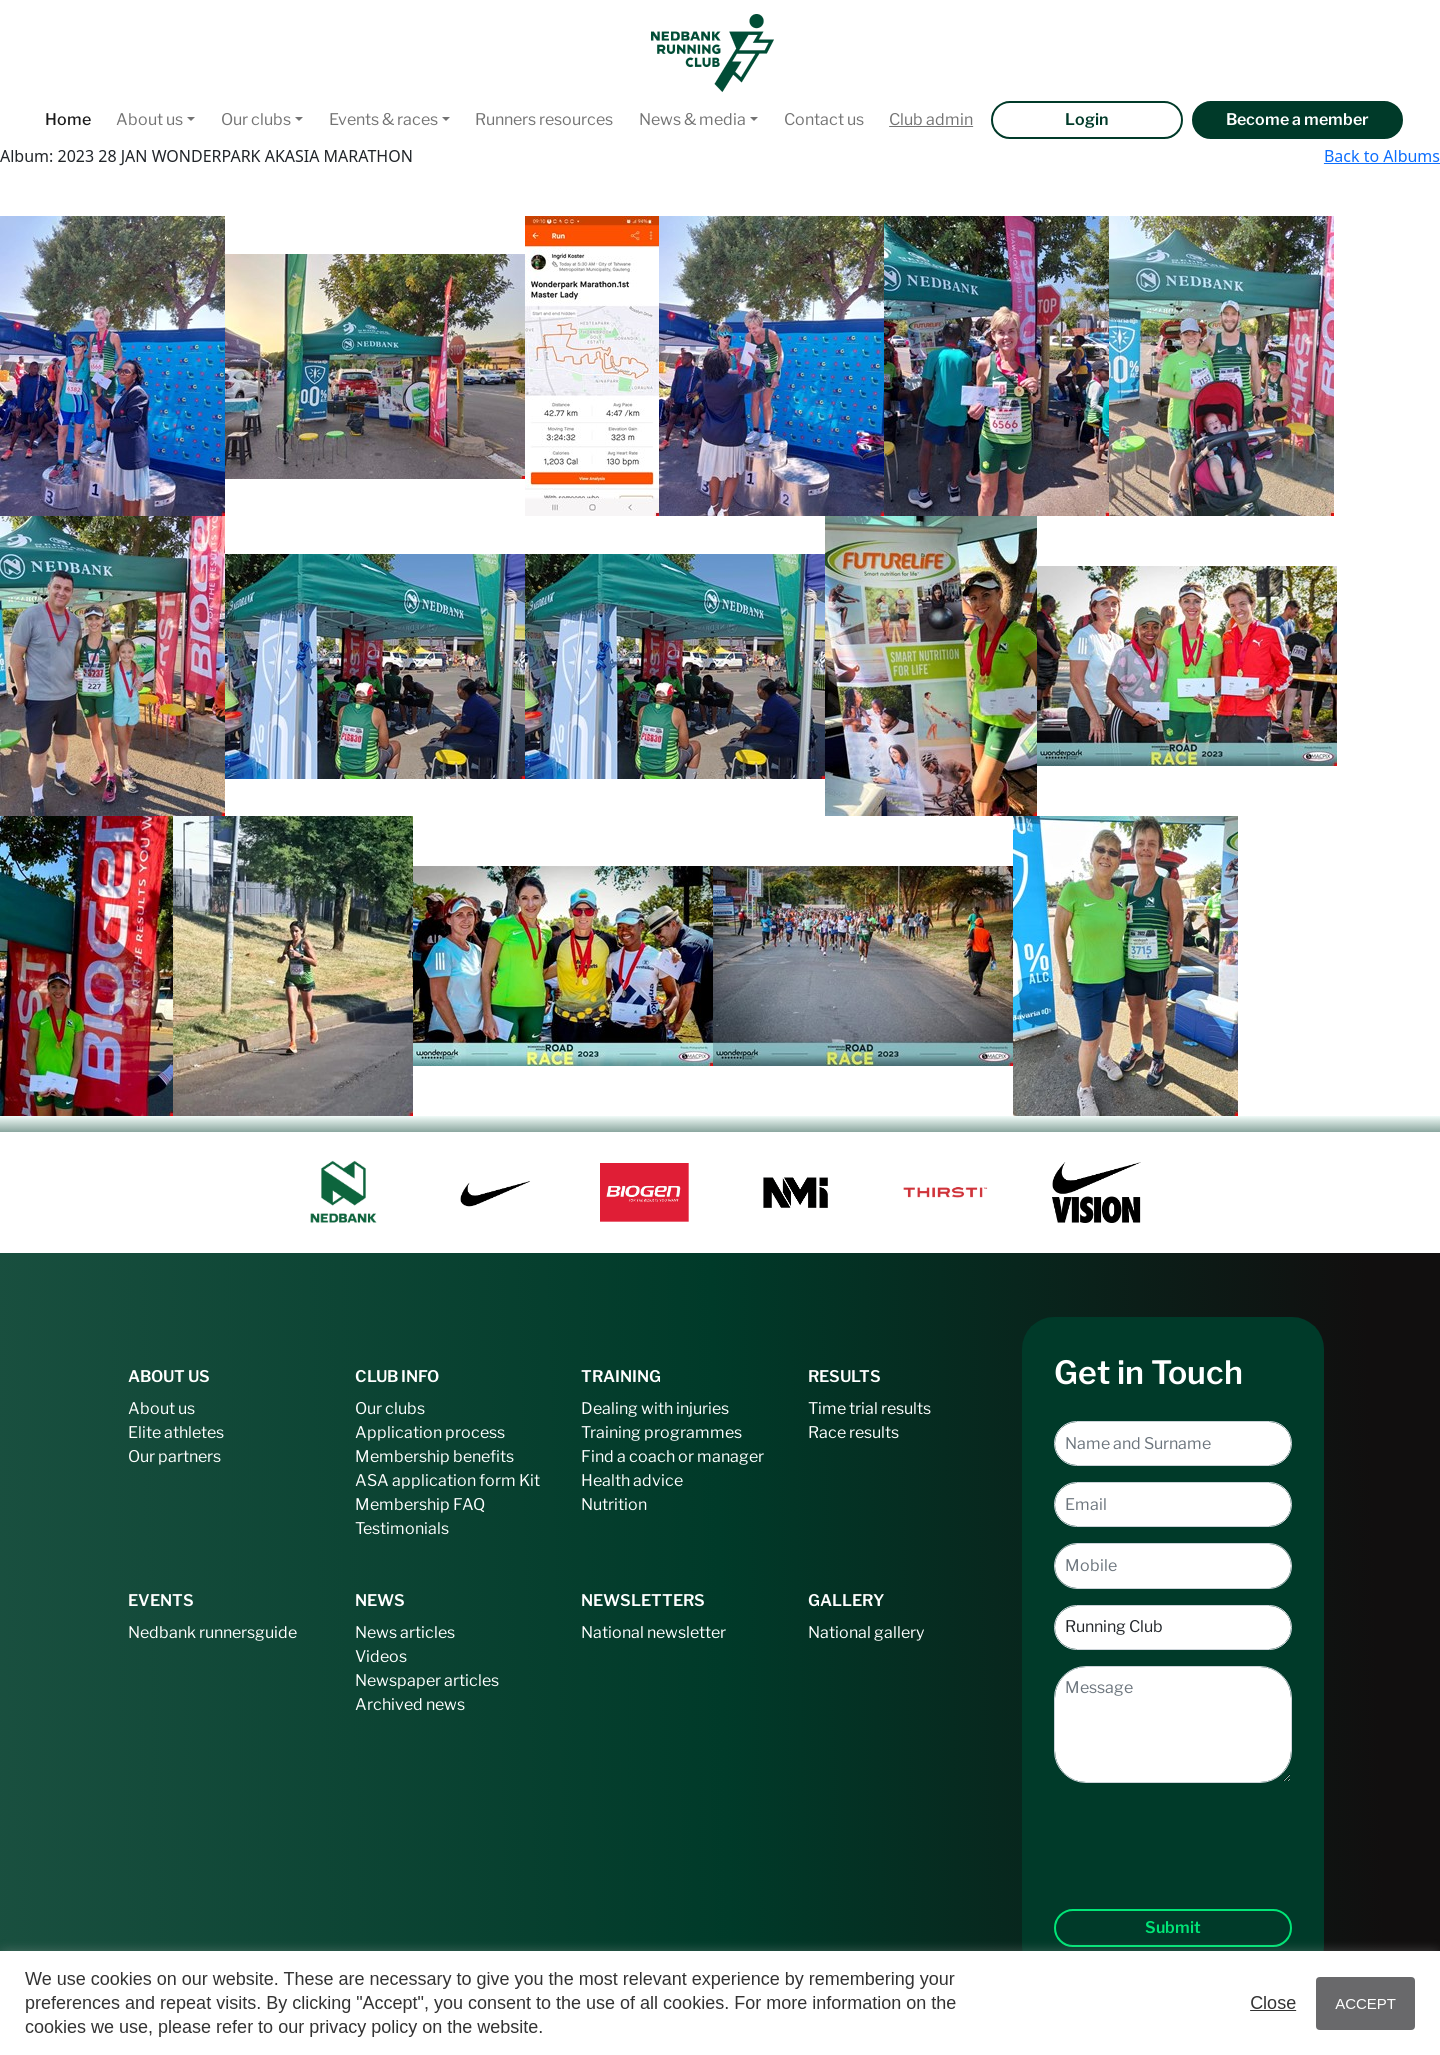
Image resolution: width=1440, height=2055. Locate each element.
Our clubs (256, 119)
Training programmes (661, 1432)
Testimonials (402, 1528)
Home (68, 119)
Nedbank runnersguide (212, 1632)
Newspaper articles (427, 1680)
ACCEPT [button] (1365, 2003)
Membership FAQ (420, 1504)
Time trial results (869, 1408)
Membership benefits (434, 1456)
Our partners (174, 1456)
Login (1086, 119)
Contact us (824, 119)
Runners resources (544, 119)
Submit (1173, 1927)
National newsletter (653, 1632)
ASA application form (435, 1480)
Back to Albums (1382, 156)
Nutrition (614, 1504)
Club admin (931, 119)
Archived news (410, 1704)
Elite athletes (176, 1432)
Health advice (632, 1480)
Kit (529, 1480)
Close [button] (1273, 2003)
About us (149, 119)
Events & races (383, 119)
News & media (692, 119)
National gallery (866, 1632)
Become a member (1297, 119)
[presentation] (1173, 1830)
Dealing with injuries (655, 1408)
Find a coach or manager (672, 1456)
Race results (853, 1432)
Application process (430, 1432)
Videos (381, 1656)
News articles (405, 1632)
